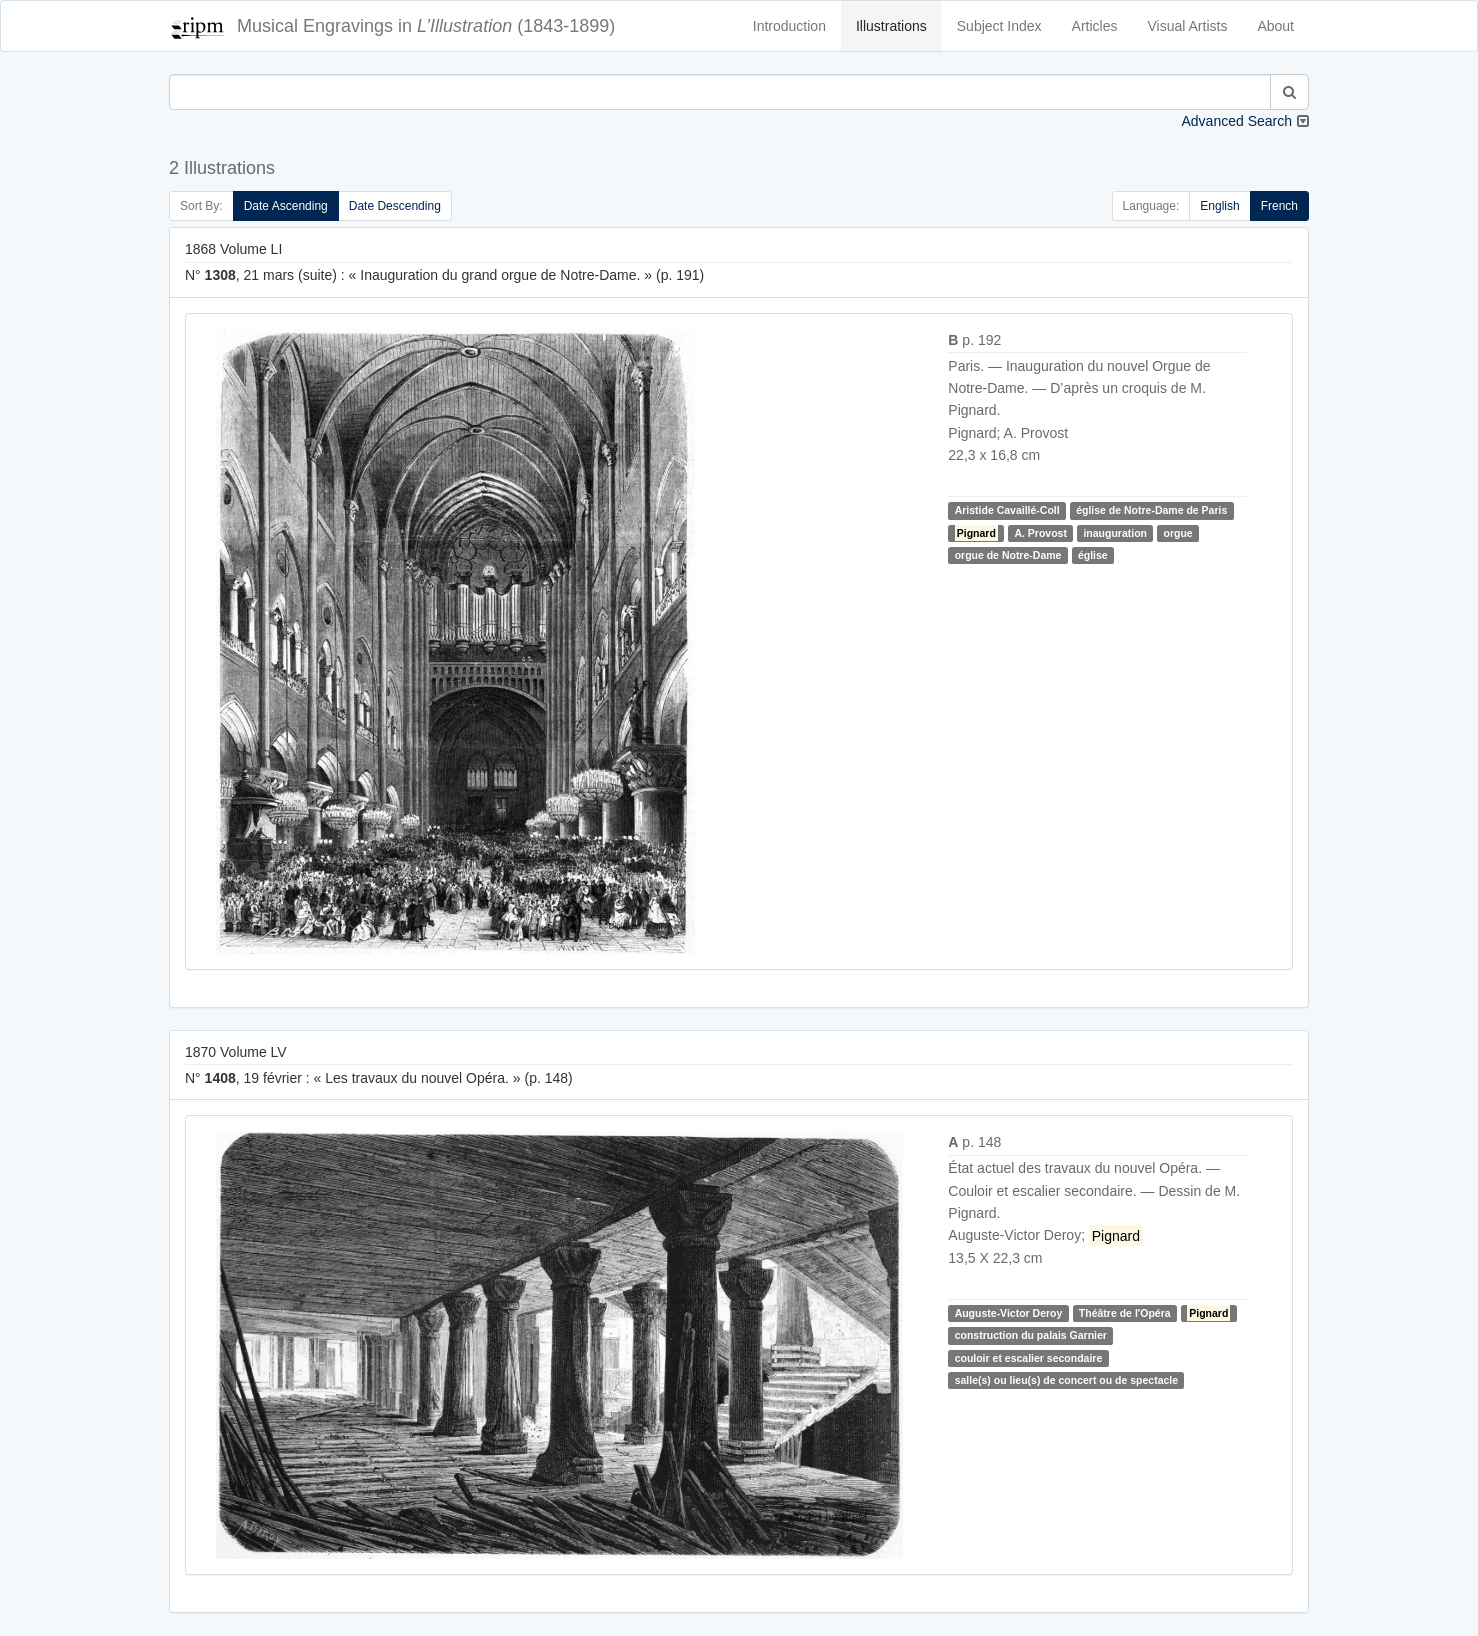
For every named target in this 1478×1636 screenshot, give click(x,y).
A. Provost (1040, 533)
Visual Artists (1188, 26)
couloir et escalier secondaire (1029, 1358)
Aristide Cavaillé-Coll (1007, 510)
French (1279, 206)
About (1275, 26)
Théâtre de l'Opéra (1125, 1313)
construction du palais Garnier (1031, 1335)
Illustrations (891, 26)
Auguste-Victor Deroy (1009, 1313)
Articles (1095, 26)
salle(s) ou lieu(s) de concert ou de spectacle (1066, 1380)
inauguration (1115, 533)
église (1093, 555)
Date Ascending (286, 206)
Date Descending (395, 206)
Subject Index (999, 26)
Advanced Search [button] (1236, 121)
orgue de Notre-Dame (1008, 555)
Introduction (789, 26)
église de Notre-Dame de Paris (1151, 510)
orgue (1177, 533)
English (1219, 206)
